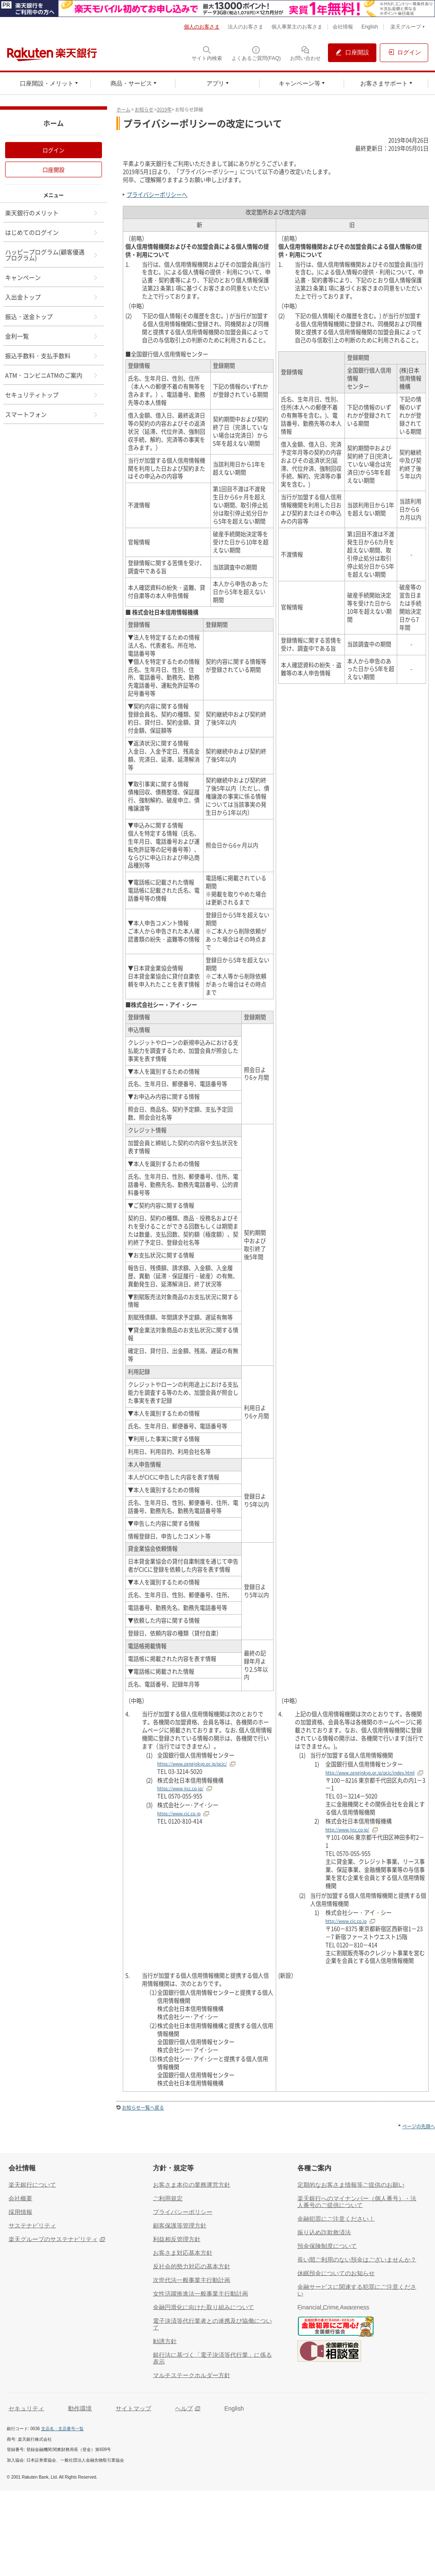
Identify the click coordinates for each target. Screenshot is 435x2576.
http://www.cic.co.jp (346, 1921)
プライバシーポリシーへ (157, 194)
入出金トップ (52, 297)
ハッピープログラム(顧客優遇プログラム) (52, 254)
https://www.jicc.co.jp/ (180, 1788)
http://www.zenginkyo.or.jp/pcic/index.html (370, 1772)
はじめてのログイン (52, 232)
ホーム (123, 109)
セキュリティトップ (52, 394)
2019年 (164, 109)
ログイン (53, 150)
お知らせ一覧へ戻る (143, 2107)
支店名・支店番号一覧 (62, 2428)
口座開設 (53, 169)
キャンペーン (52, 277)
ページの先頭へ (418, 2126)
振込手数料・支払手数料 (52, 355)
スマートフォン (52, 414)
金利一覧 (52, 336)
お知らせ (144, 109)
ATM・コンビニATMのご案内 (52, 375)
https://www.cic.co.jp (179, 1813)
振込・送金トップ (52, 316)
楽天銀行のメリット (52, 212)
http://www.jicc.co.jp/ (347, 1829)
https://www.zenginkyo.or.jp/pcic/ (192, 1763)
